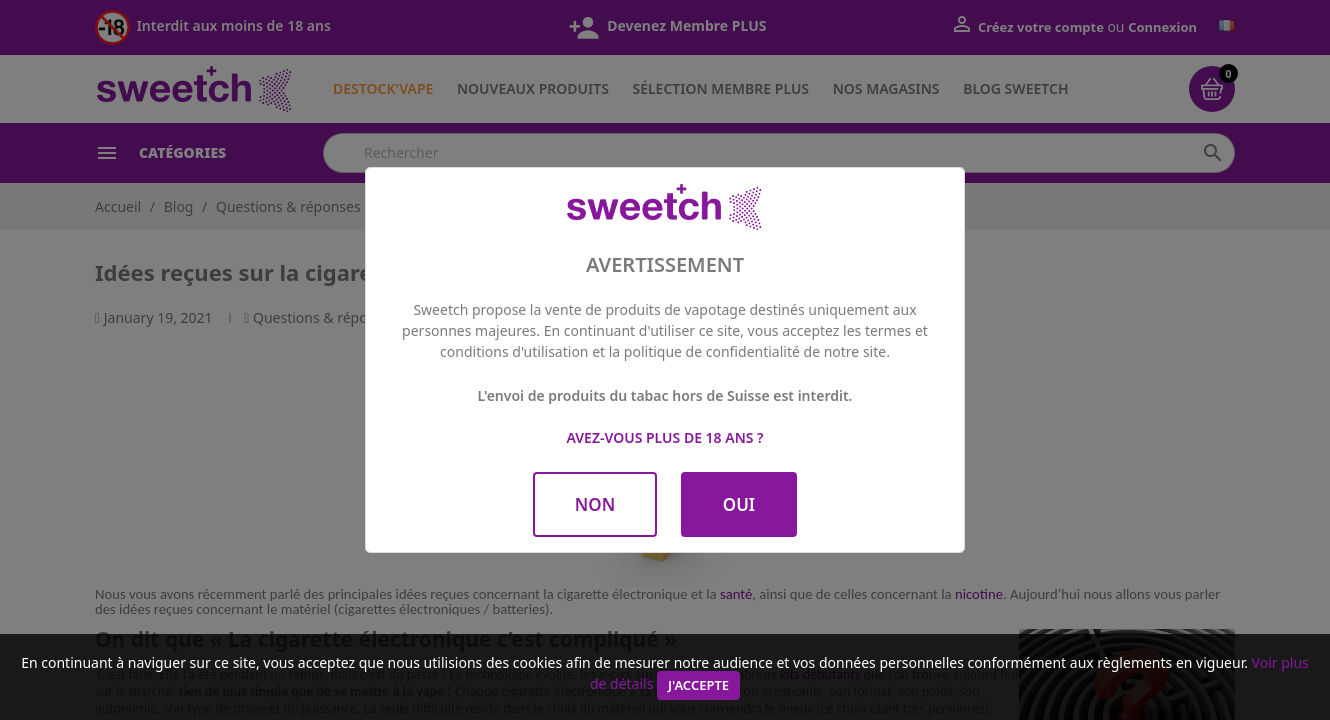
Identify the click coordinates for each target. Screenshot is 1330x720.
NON (595, 504)
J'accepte (698, 685)
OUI (739, 504)
